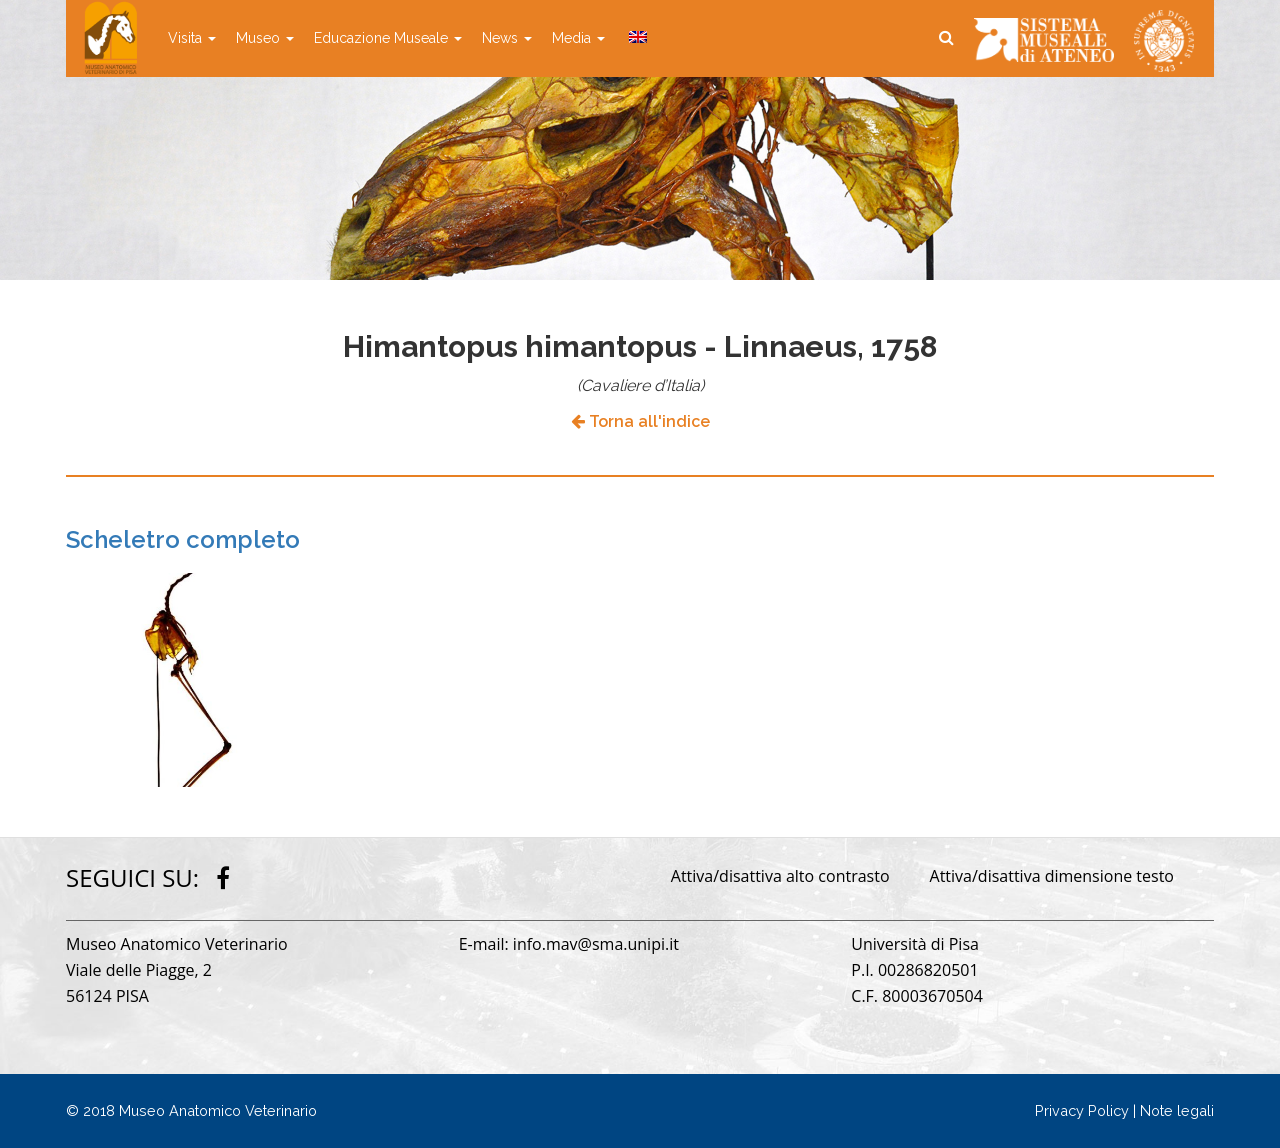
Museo (265, 38)
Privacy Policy (1082, 1110)
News (507, 38)
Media (578, 38)
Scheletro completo (183, 539)
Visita (192, 38)
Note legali (1177, 1110)
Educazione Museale (388, 38)
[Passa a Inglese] (636, 38)
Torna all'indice (640, 421)
